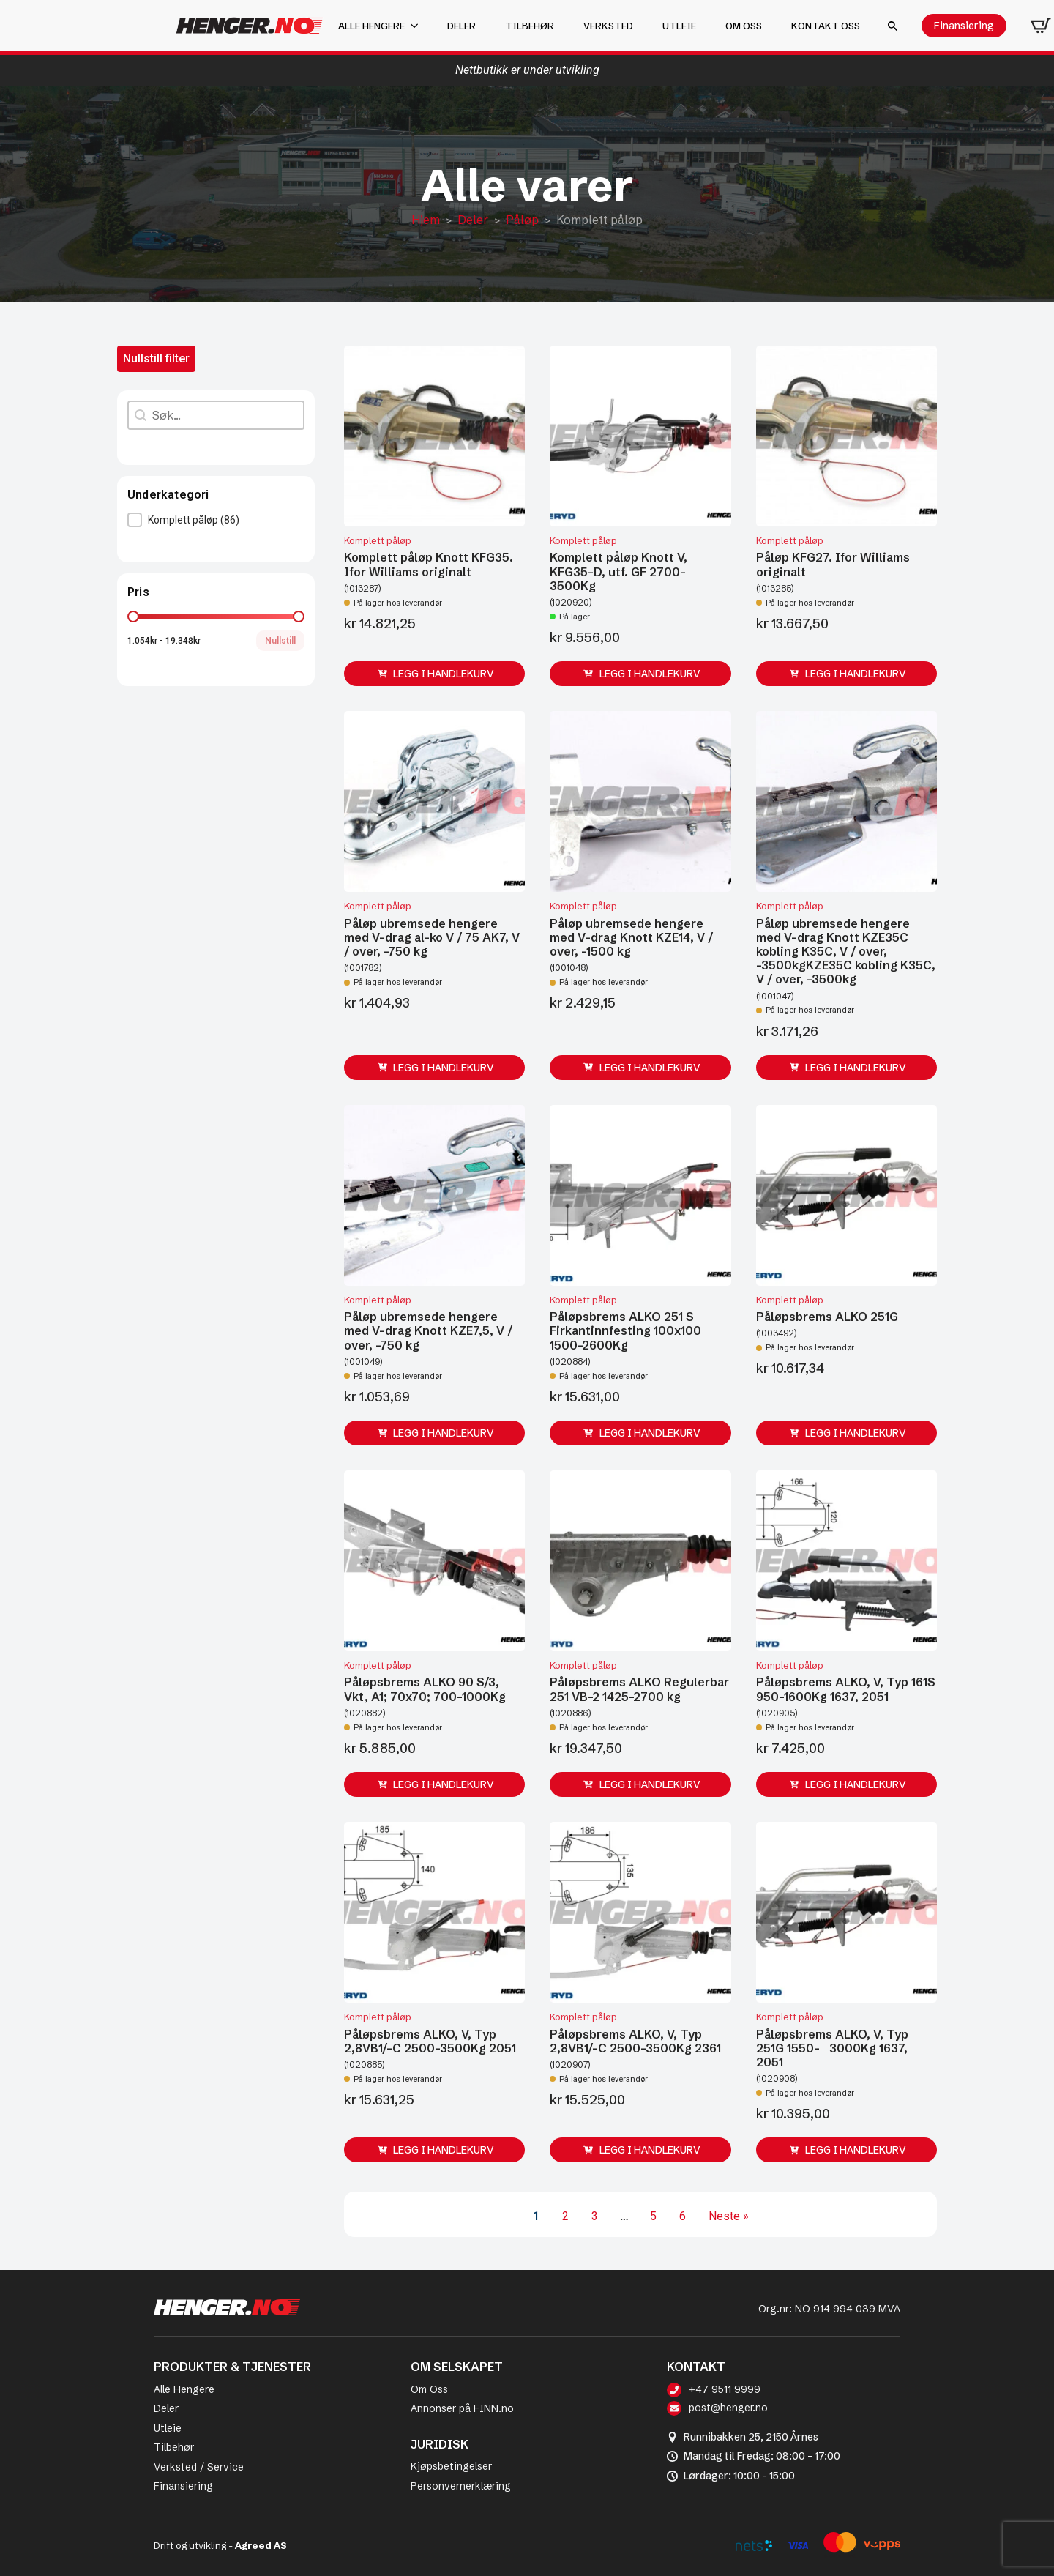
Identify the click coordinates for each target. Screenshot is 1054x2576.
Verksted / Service (199, 2466)
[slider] (133, 616)
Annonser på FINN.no (462, 2408)
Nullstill (280, 641)
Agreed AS (261, 2545)
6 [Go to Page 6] (682, 2216)
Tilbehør (529, 25)
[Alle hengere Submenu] (419, 26)
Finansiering (183, 2486)
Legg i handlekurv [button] (443, 673)
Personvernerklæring (461, 2486)
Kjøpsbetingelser (451, 2466)
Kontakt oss (825, 25)
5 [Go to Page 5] (653, 2216)
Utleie (679, 25)
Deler (461, 25)
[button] (215, 520)
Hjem (425, 219)
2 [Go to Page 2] (565, 2216)
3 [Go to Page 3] (594, 2216)
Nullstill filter (156, 358)
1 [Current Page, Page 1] (536, 2216)
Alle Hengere (184, 2389)
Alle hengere (371, 25)
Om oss (743, 25)
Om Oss (429, 2389)
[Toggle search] (893, 26)
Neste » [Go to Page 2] (729, 2216)
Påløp (522, 219)
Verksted (608, 25)
